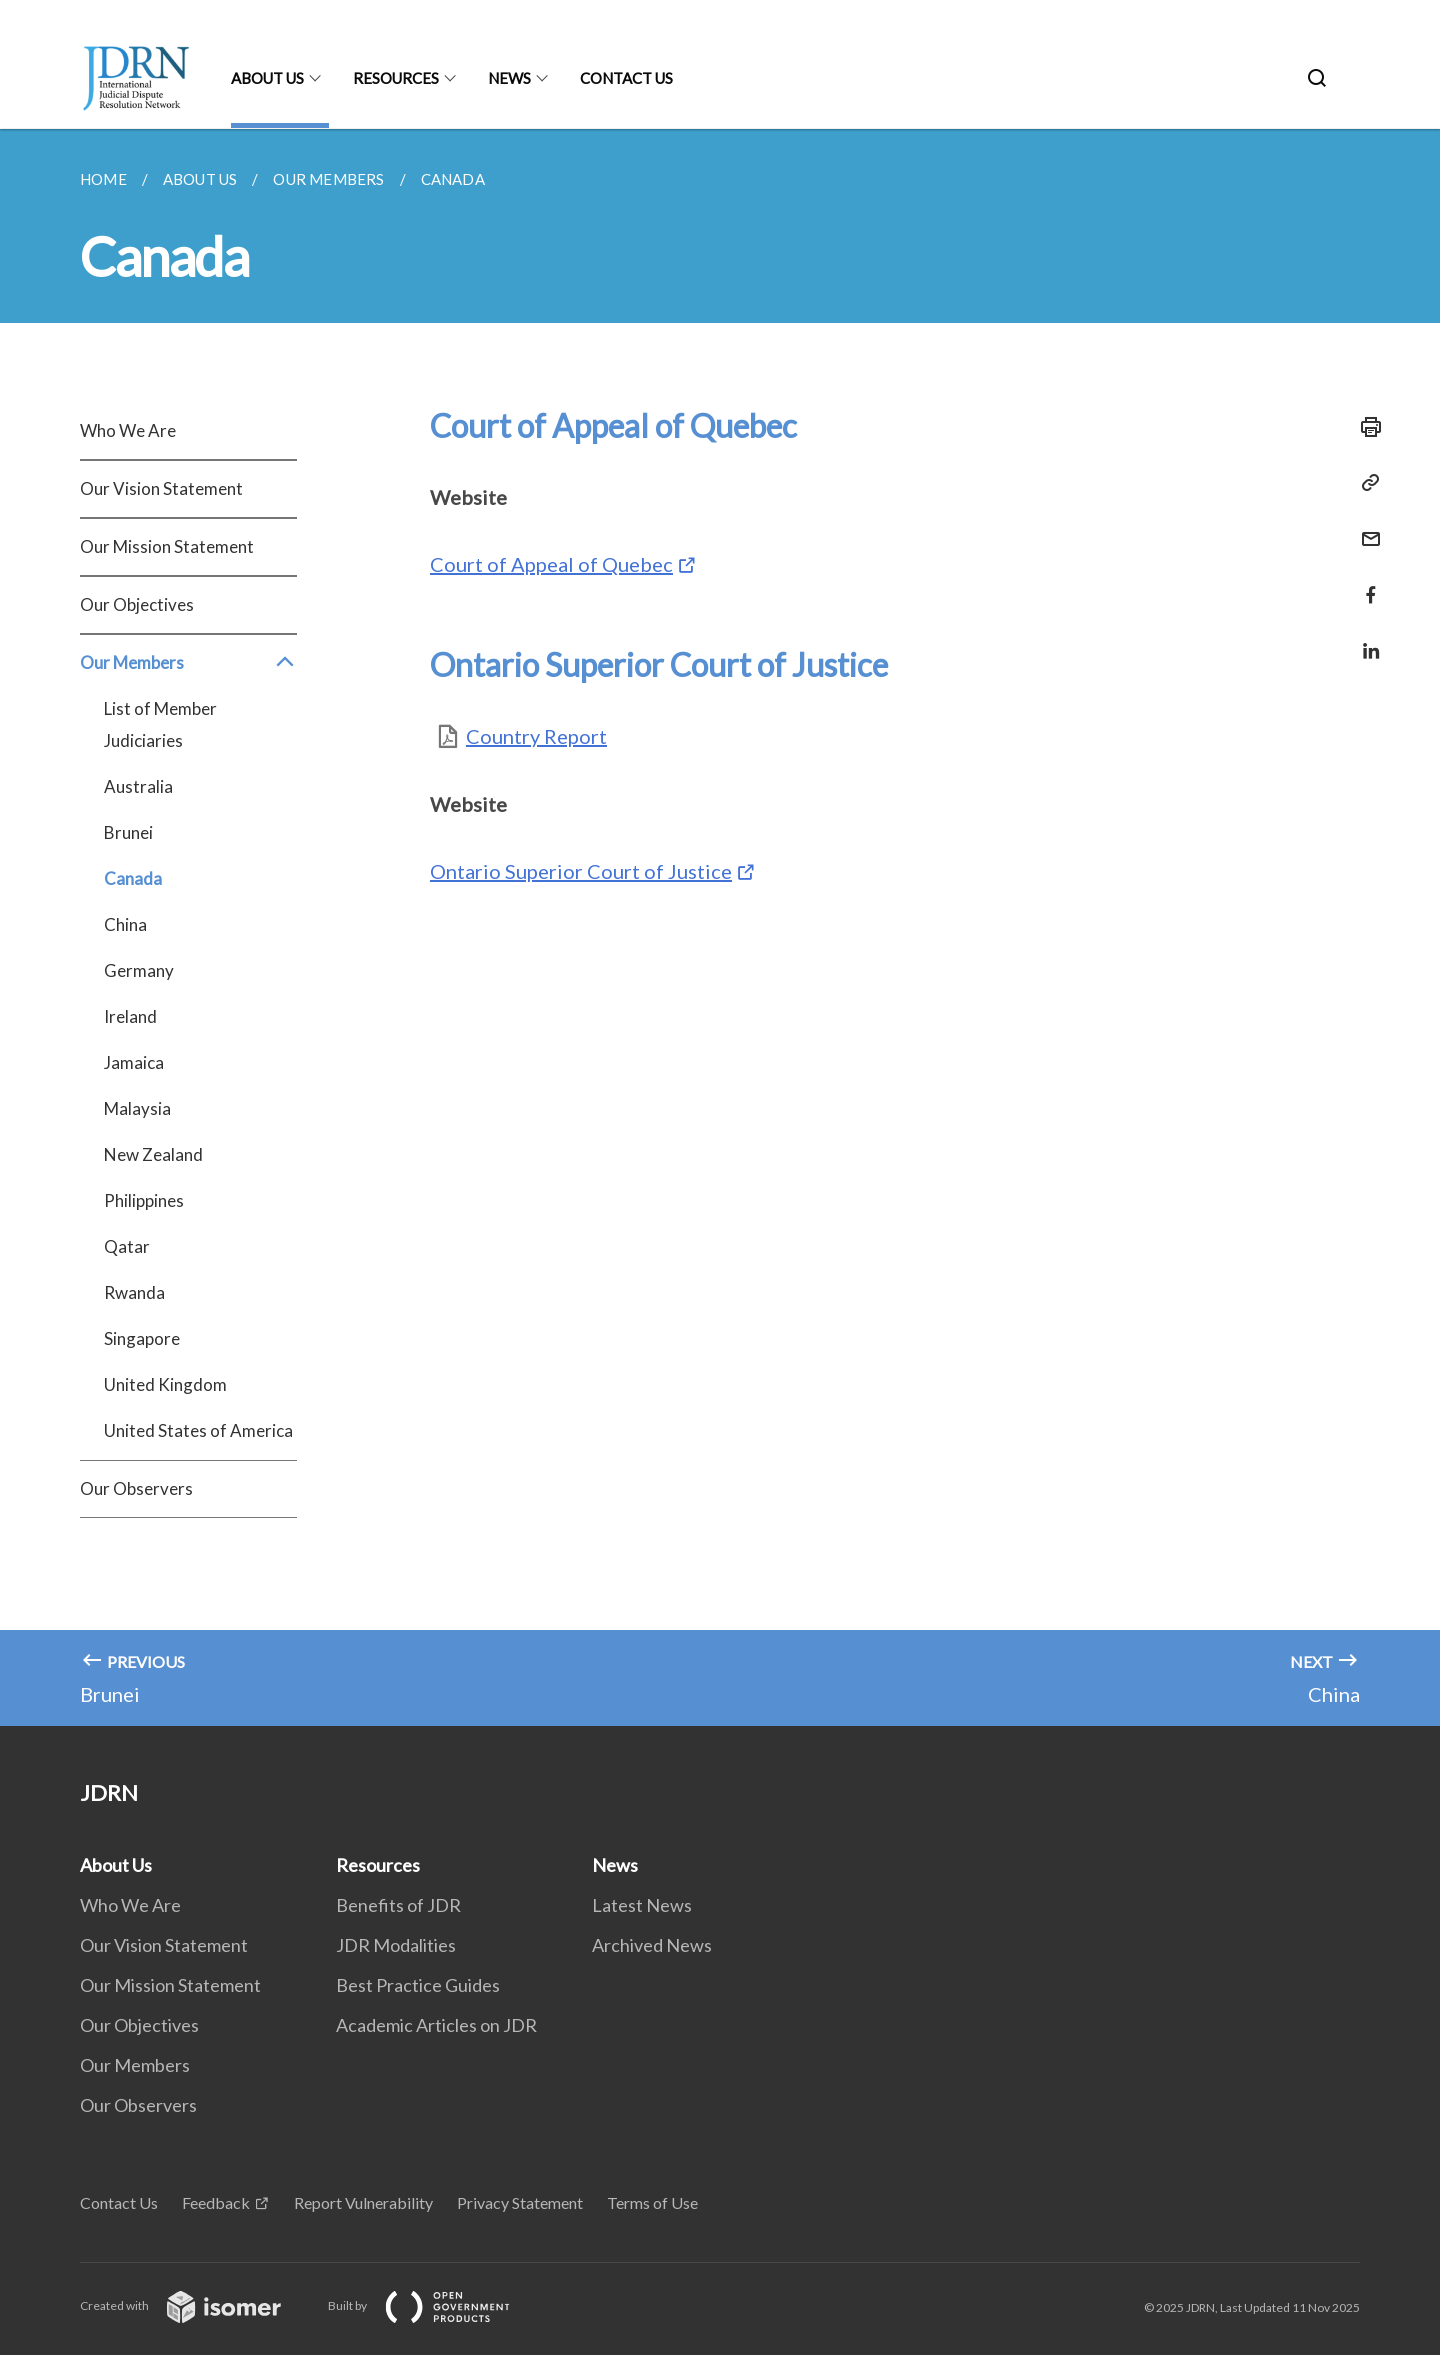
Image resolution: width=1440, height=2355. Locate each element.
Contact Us (626, 78)
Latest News (642, 1905)
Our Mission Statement (167, 546)
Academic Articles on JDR (436, 2025)
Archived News (652, 1945)
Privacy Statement (520, 2202)
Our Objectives (137, 604)
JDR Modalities (396, 1945)
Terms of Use (652, 2202)
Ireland (130, 1016)
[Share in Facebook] (1365, 582)
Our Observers (136, 1488)
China (125, 924)
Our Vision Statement (161, 488)
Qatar (127, 1246)
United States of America (198, 1430)
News (509, 78)
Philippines (144, 1200)
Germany (139, 970)
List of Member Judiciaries (160, 724)
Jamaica (134, 1062)
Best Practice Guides (418, 1985)
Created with (196, 2305)
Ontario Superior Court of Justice (581, 871)
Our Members (188, 663)
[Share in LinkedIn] (1365, 638)
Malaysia (137, 1108)
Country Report (536, 736)
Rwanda (134, 1292)
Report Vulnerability (363, 2202)
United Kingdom (165, 1384)
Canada (133, 878)
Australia (138, 786)
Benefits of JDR (398, 1905)
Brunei (128, 832)
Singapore (142, 1338)
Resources (396, 78)
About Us (267, 78)
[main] (720, 927)
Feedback (216, 2202)
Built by (435, 2305)
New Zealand (153, 1154)
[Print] (1365, 427)
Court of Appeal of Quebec (551, 564)
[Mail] (1365, 526)
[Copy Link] (1365, 483)
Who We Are (128, 430)
